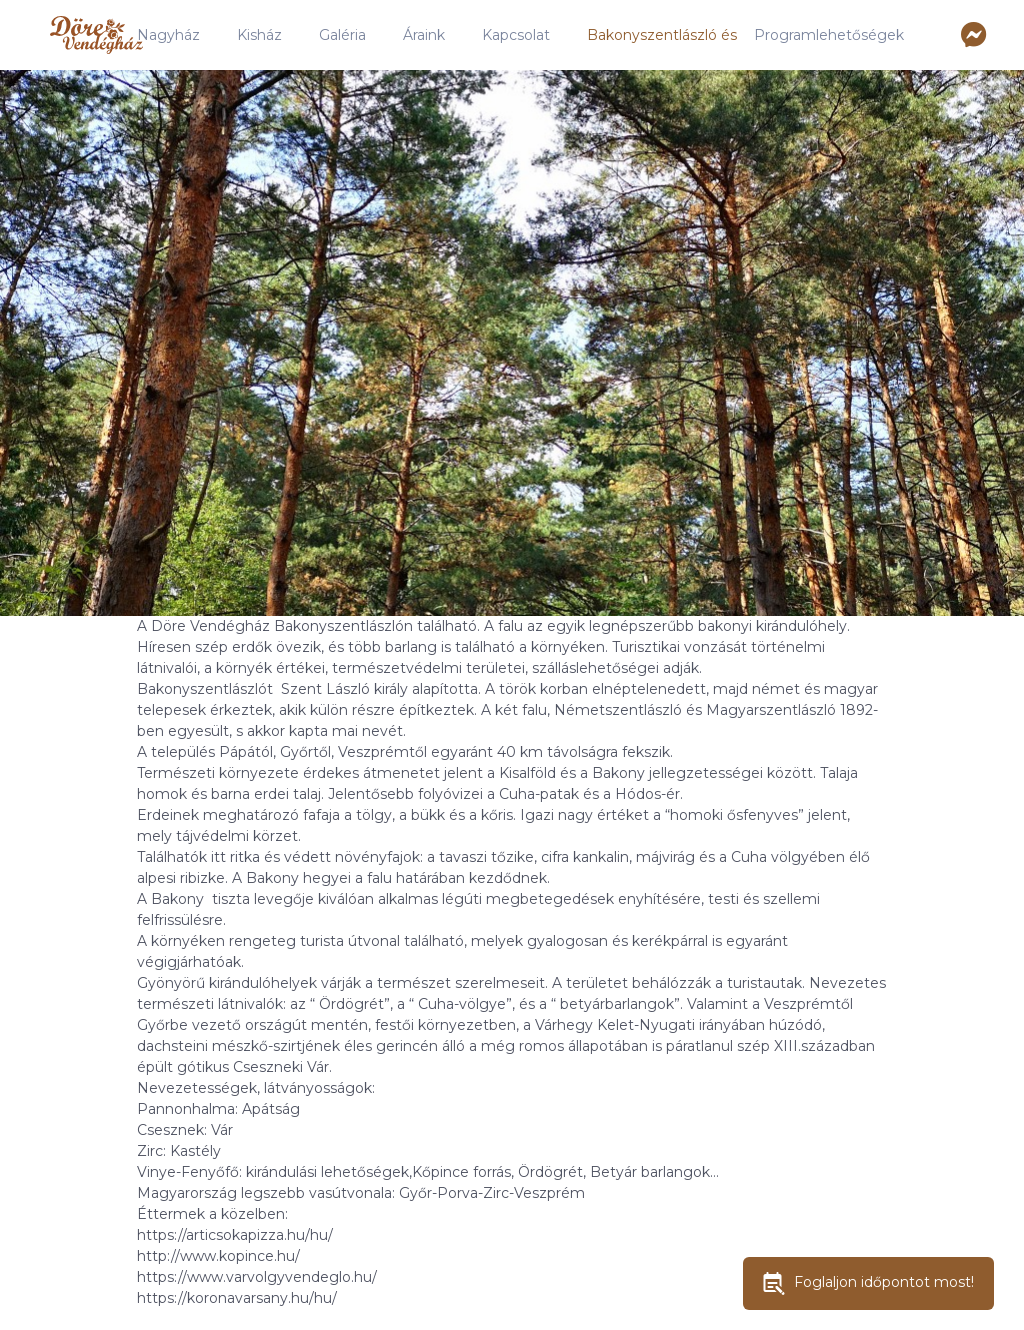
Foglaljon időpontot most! (868, 1283)
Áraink (424, 35)
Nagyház (168, 35)
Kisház (259, 35)
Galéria (342, 35)
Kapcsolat (516, 35)
